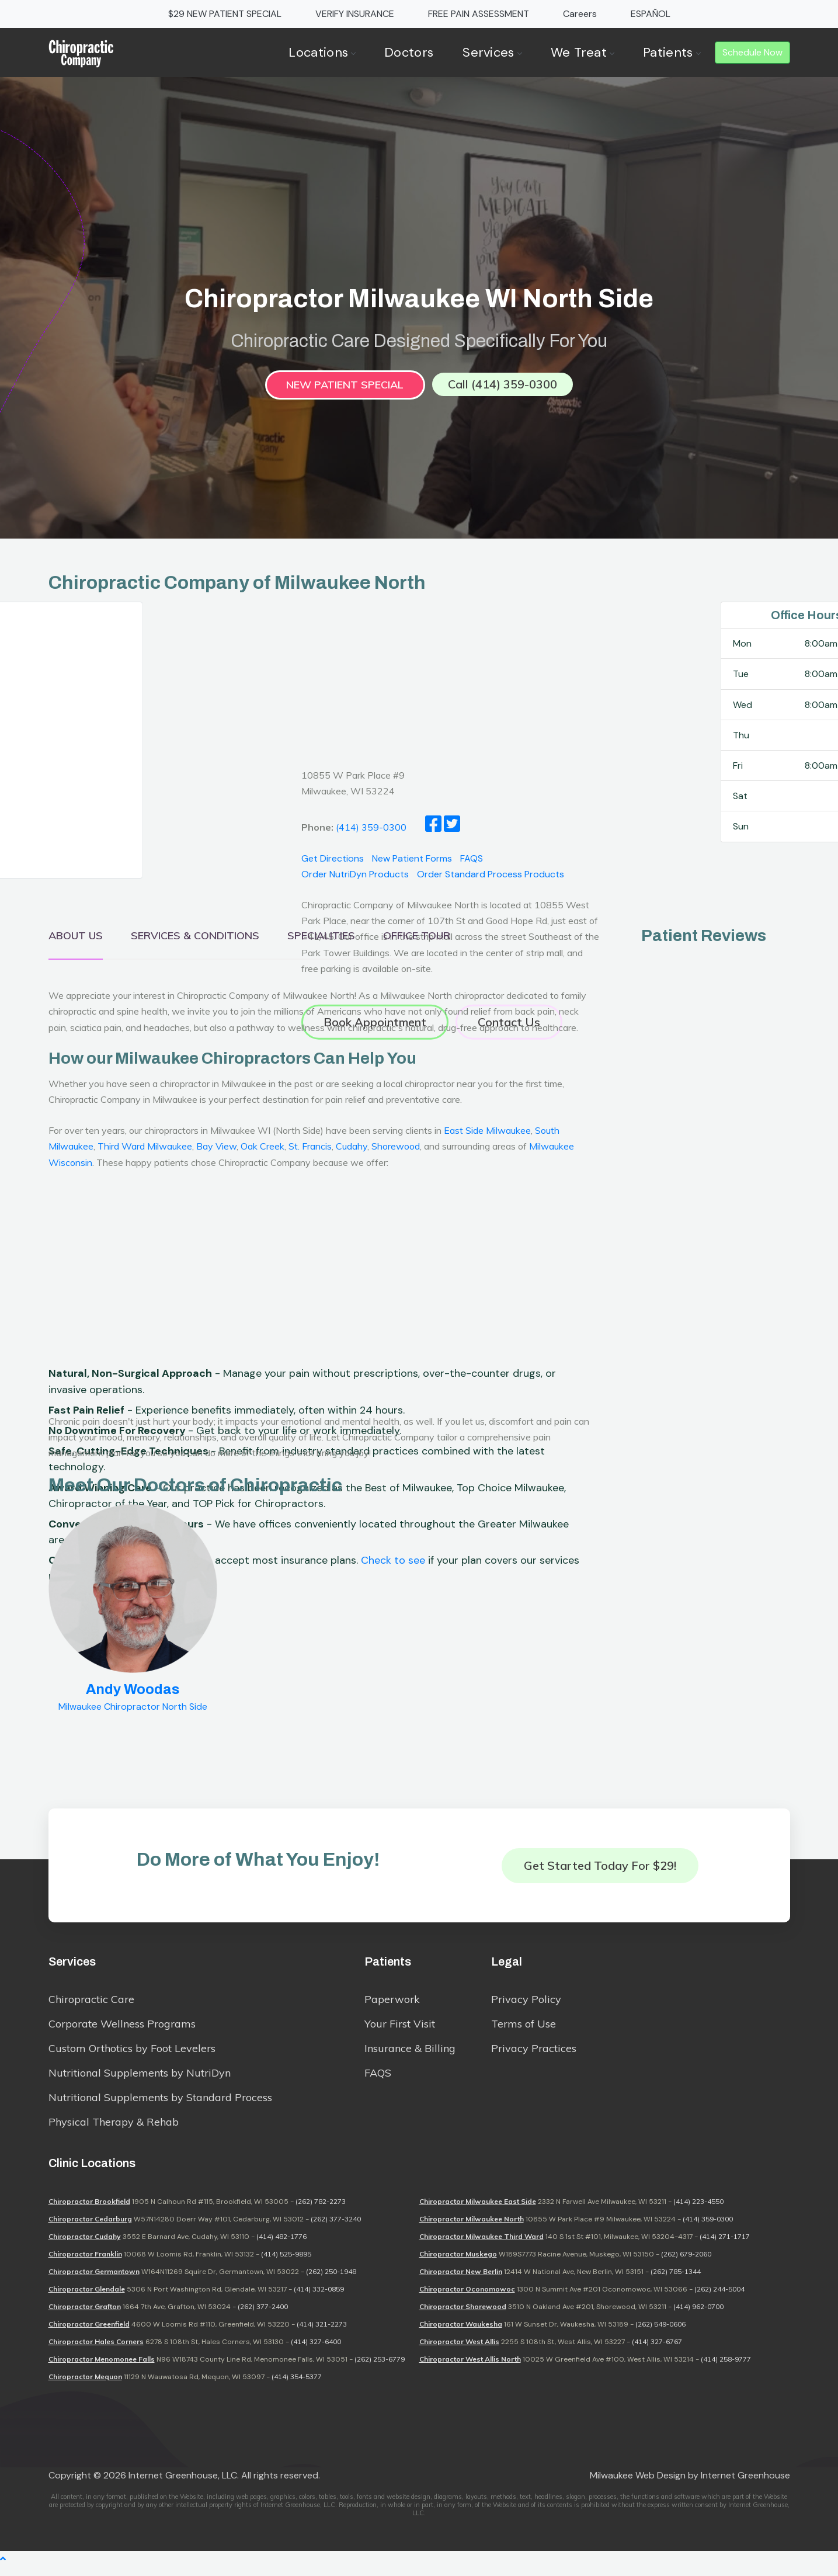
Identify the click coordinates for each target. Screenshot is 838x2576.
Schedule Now (752, 52)
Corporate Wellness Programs (122, 2029)
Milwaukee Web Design (638, 2484)
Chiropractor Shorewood (462, 2315)
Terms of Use (523, 2029)
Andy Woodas (132, 1691)
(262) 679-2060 (686, 2263)
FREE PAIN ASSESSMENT (478, 14)
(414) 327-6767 (657, 2350)
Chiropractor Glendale (86, 2298)
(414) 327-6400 (316, 2350)
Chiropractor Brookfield (89, 2210)
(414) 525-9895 (286, 2263)
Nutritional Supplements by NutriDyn (139, 2078)
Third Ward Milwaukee (145, 1148)
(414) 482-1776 (281, 2245)
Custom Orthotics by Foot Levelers (131, 2054)
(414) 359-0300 (708, 2228)
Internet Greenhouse (745, 2484)
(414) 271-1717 (725, 2245)
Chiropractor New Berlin (460, 2280)
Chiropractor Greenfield (89, 2333)
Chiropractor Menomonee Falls (101, 2368)
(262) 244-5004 (719, 2298)
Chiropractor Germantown (94, 2280)
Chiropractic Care (91, 2005)
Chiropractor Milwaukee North (471, 2228)
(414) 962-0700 (698, 2315)
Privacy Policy (526, 2005)
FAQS (377, 2078)
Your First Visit (399, 2029)
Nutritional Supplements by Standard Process (160, 2103)
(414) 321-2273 (322, 2333)
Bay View (216, 1148)
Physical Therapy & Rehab (113, 2127)
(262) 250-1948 (331, 2280)
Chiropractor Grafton (84, 2315)
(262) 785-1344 (676, 2280)
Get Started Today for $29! (600, 1867)
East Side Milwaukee (487, 1132)
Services (492, 52)
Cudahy (351, 1148)
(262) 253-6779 (379, 2368)
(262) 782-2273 (320, 2210)
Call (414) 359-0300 (502, 386)
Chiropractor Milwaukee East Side (477, 2210)
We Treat (582, 52)
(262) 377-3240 (336, 2228)
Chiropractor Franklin (85, 2263)
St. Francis (310, 1148)
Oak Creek (262, 1148)
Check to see (393, 1600)
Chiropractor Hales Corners (96, 2350)
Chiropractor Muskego (458, 2263)
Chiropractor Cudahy (84, 2245)
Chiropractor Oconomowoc (467, 2298)
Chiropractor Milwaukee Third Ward (481, 2245)
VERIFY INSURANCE (354, 14)
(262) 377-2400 (263, 2315)
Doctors (408, 52)
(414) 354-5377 (297, 2385)
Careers (580, 14)
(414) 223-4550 (698, 2210)
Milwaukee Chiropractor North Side (132, 1709)
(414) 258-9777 (726, 2368)
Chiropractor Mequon (85, 2385)
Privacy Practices (533, 2054)
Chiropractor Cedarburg (90, 2228)
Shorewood (395, 1148)
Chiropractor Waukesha (460, 2333)
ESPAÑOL (650, 14)
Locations (321, 52)
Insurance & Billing (409, 2054)
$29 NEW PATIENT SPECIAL (224, 14)
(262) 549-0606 (660, 2333)
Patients (671, 52)
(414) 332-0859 (319, 2298)
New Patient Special (345, 387)
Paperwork (392, 2005)
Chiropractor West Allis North (470, 2368)
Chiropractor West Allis (459, 2350)
